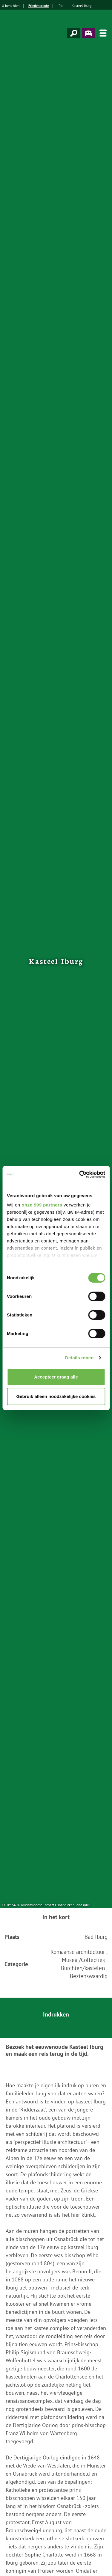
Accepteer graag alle (56, 1376)
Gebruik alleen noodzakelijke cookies (56, 1396)
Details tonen (79, 1357)
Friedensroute (38, 5)
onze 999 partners (42, 1204)
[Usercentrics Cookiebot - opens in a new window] (79, 1174)
